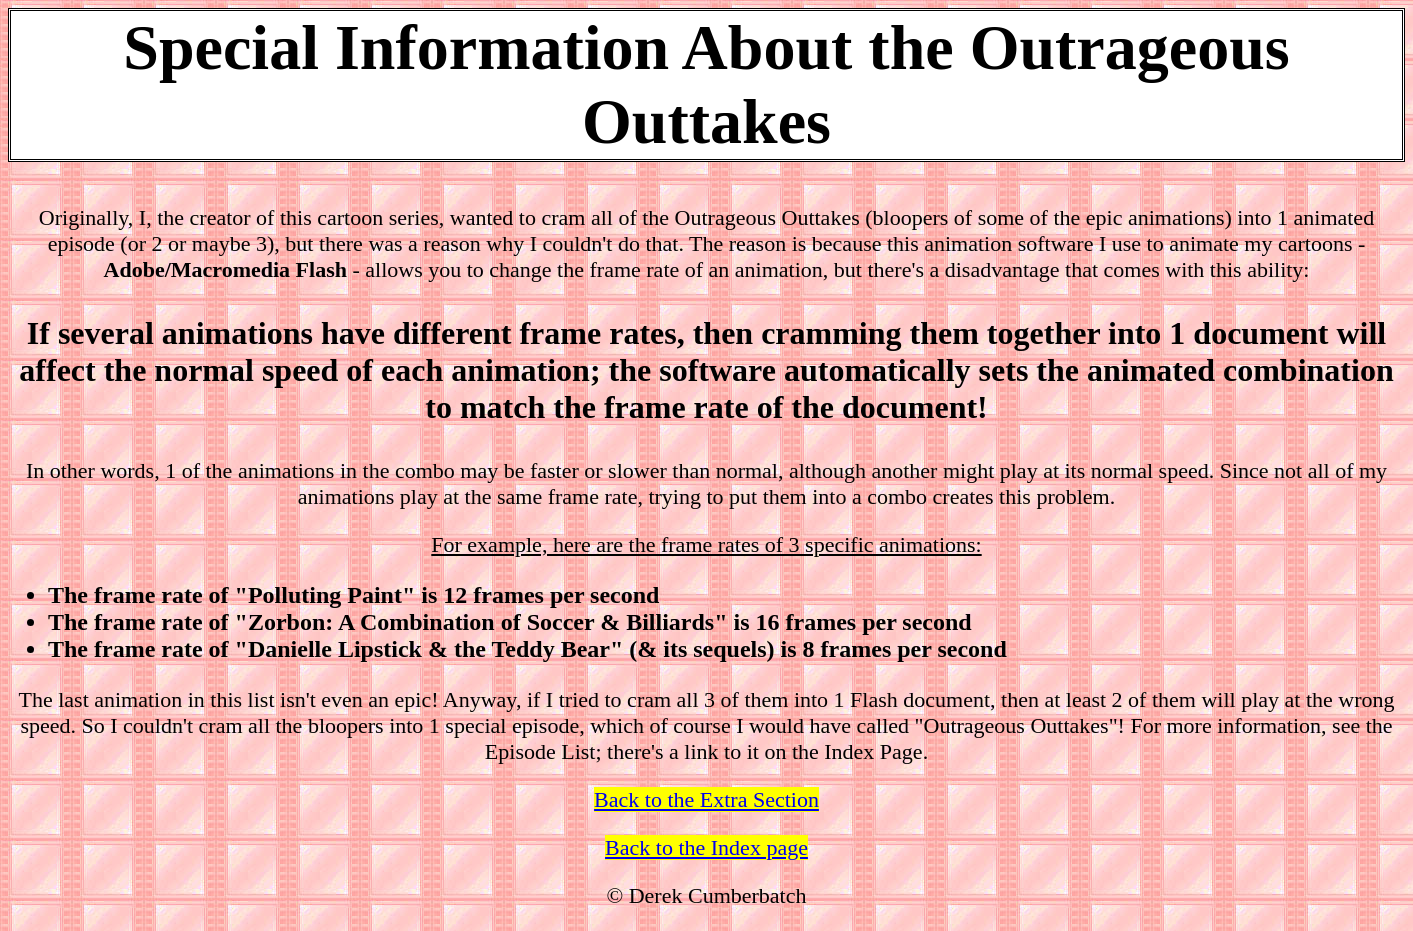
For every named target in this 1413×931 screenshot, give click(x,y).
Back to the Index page (706, 847)
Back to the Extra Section (706, 799)
